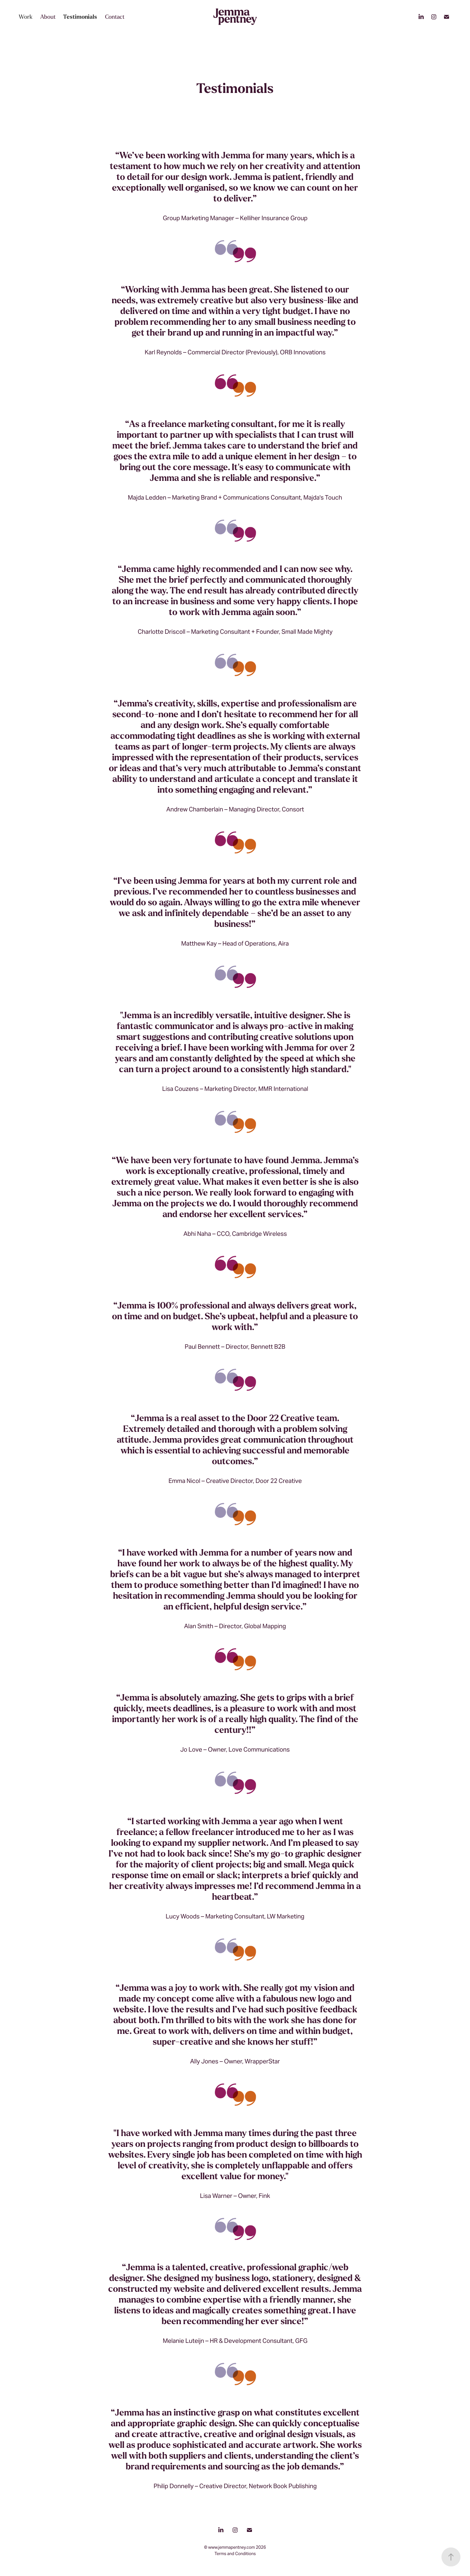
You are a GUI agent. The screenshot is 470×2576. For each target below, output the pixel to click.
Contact (114, 16)
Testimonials (80, 17)
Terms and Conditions (235, 2553)
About (48, 16)
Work (25, 16)
